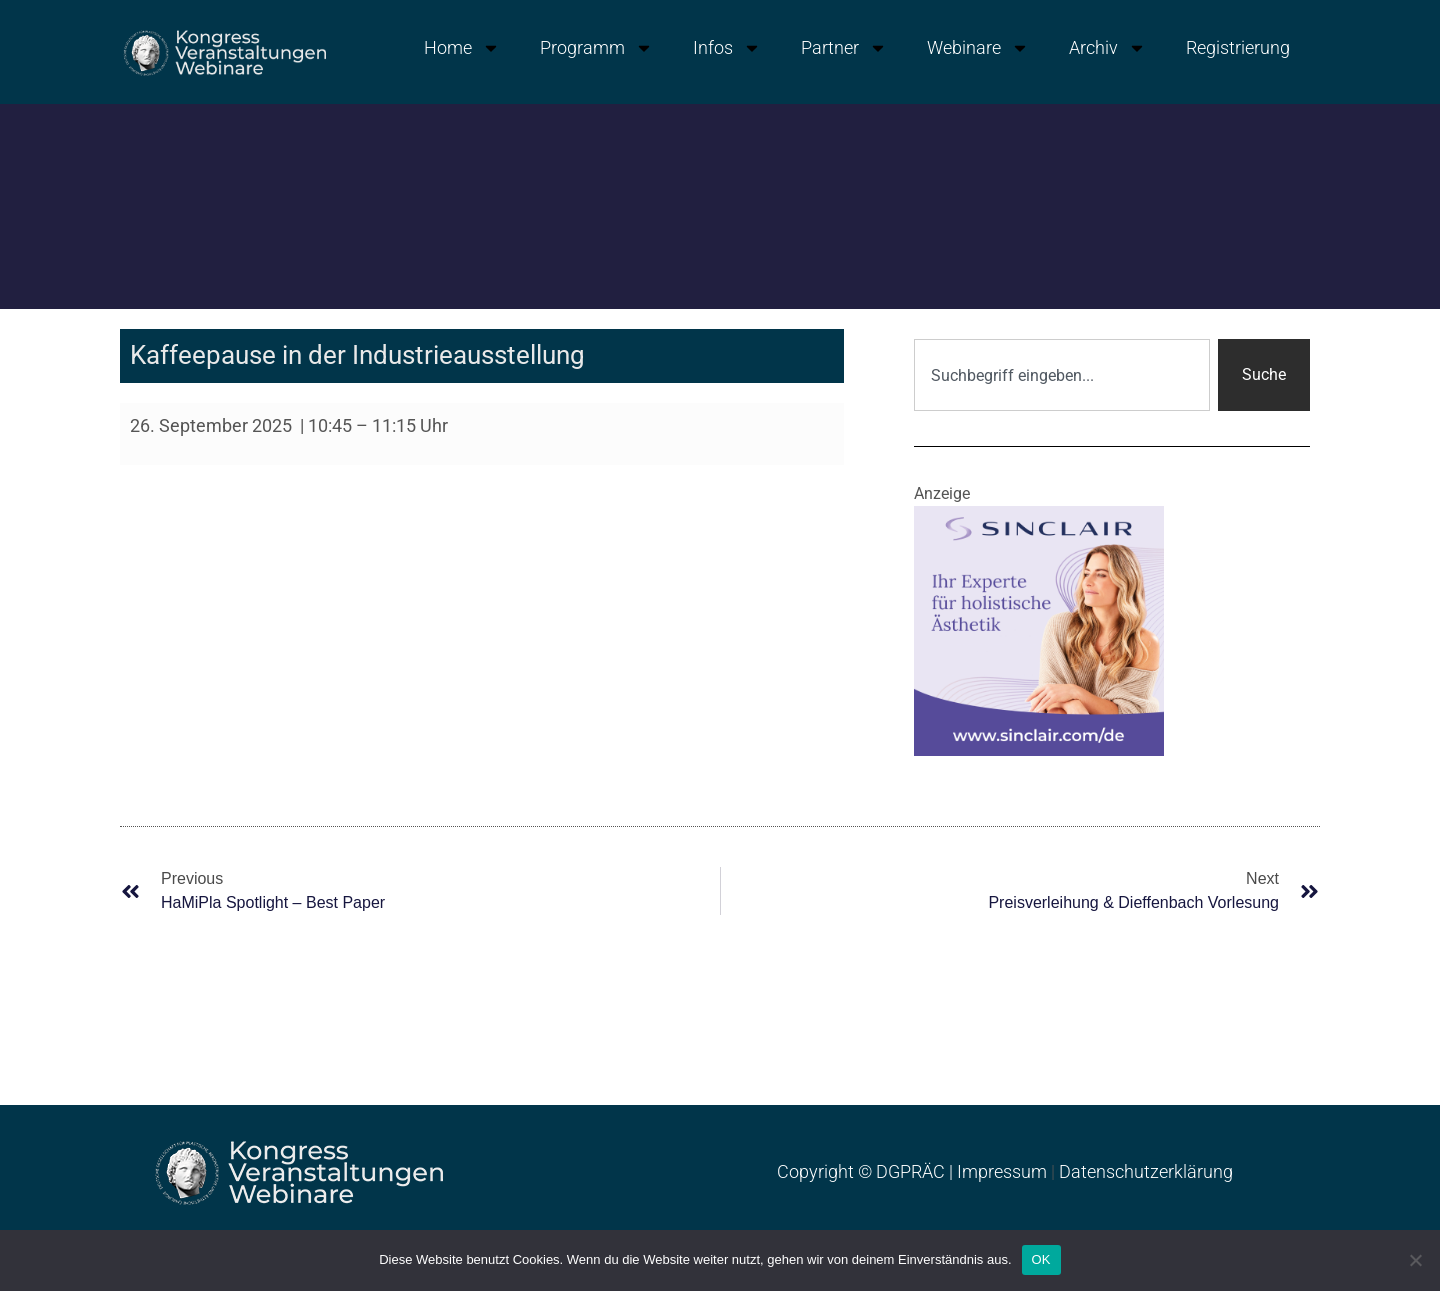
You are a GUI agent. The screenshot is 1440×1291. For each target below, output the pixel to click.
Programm (596, 48)
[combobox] (1062, 375)
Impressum (1002, 1171)
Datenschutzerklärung (1146, 1171)
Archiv (1107, 48)
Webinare (978, 48)
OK (1041, 1259)
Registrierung (1238, 47)
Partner (844, 48)
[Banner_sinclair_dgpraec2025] (1039, 629)
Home (462, 48)
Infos (727, 48)
